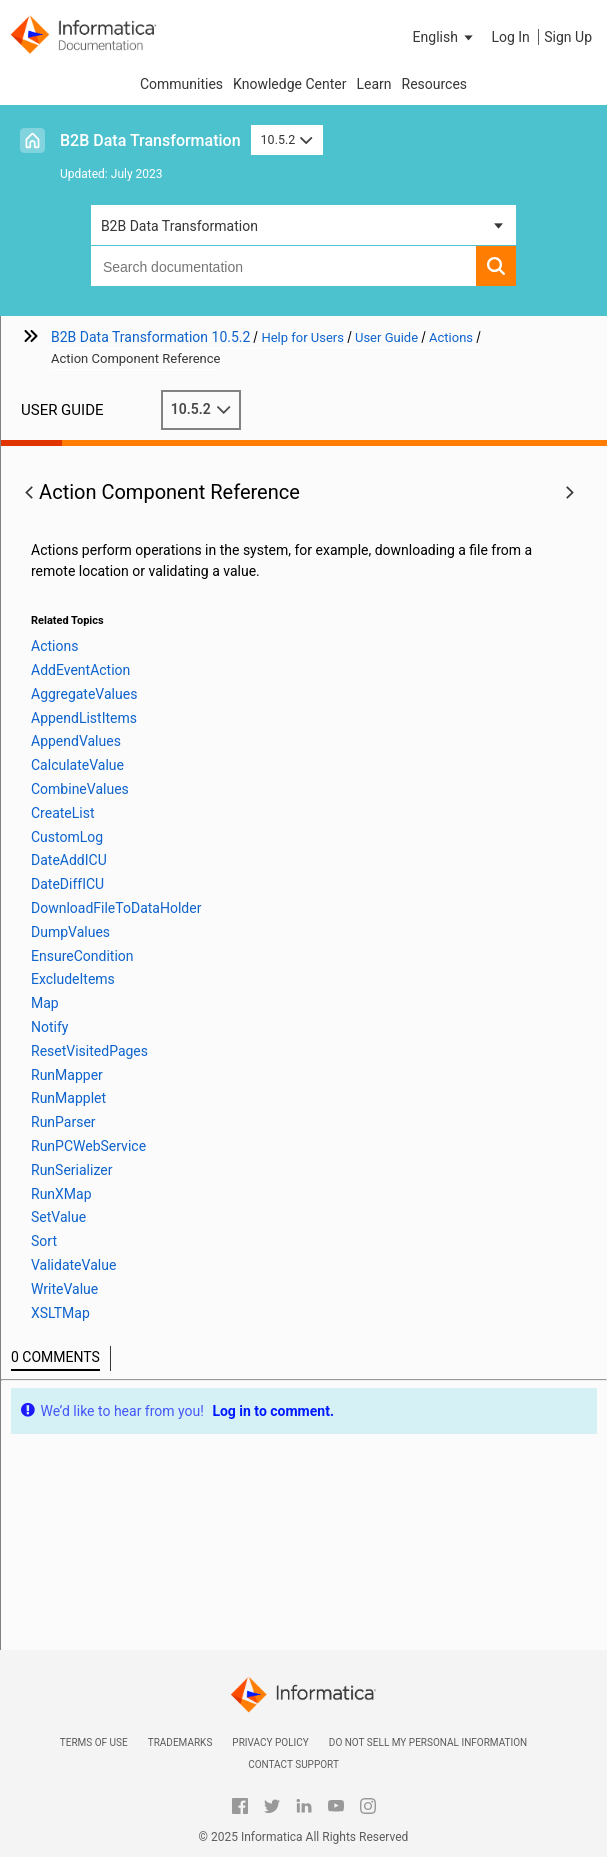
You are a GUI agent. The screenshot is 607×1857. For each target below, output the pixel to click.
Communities (181, 84)
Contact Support (293, 1764)
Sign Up (568, 37)
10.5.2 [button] (287, 139)
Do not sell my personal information (428, 1742)
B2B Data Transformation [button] (179, 226)
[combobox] (283, 266)
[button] (445, 37)
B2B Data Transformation (150, 140)
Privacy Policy (270, 1742)
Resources (435, 84)
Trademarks (180, 1742)
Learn (373, 84)
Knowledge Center (289, 84)
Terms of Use (94, 1742)
